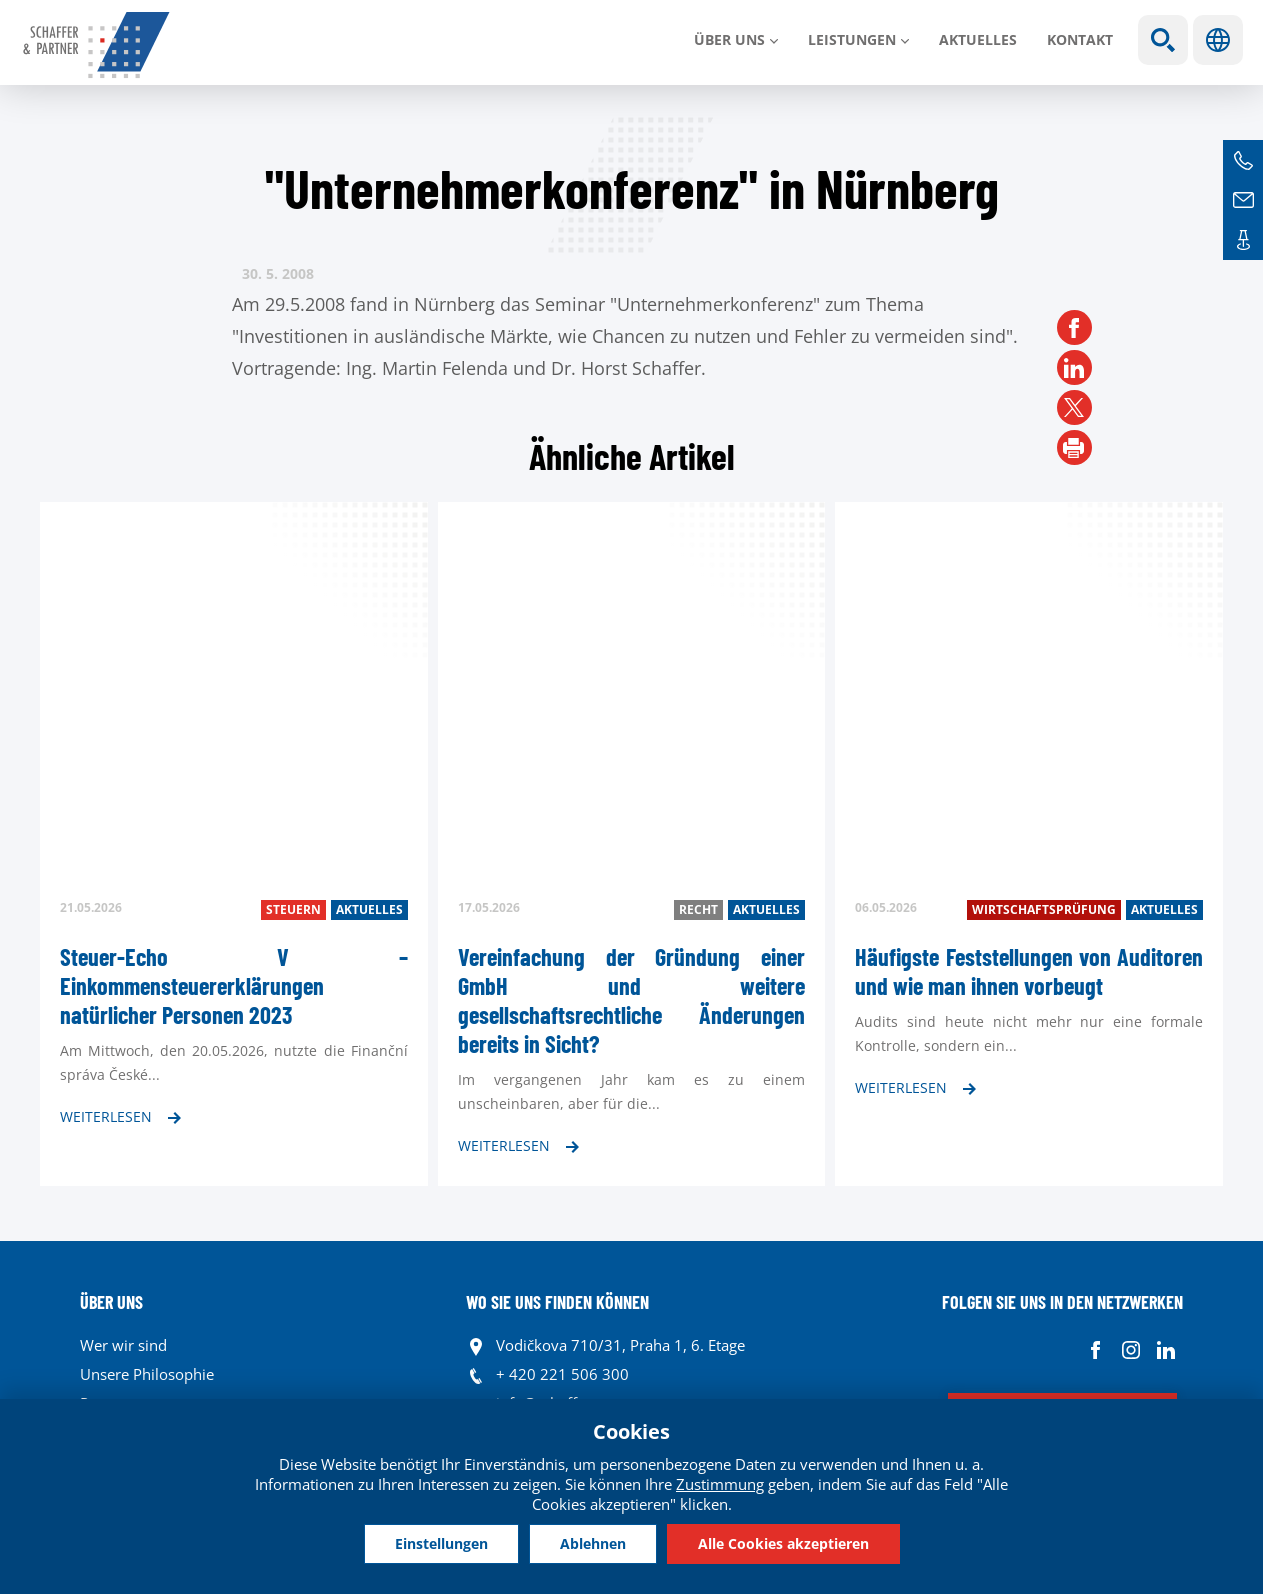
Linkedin (1165, 1350)
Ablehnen (593, 1543)
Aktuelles (978, 39)
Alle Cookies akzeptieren (783, 1543)
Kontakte (1243, 240)
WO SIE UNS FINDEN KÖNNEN (557, 1302)
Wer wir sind (123, 1345)
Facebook (1095, 1350)
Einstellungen (441, 1543)
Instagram (1130, 1350)
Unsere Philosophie (147, 1374)
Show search (1163, 40)
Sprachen (1218, 40)
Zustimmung (720, 1484)
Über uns (729, 39)
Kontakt (1080, 39)
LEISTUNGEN (852, 39)
